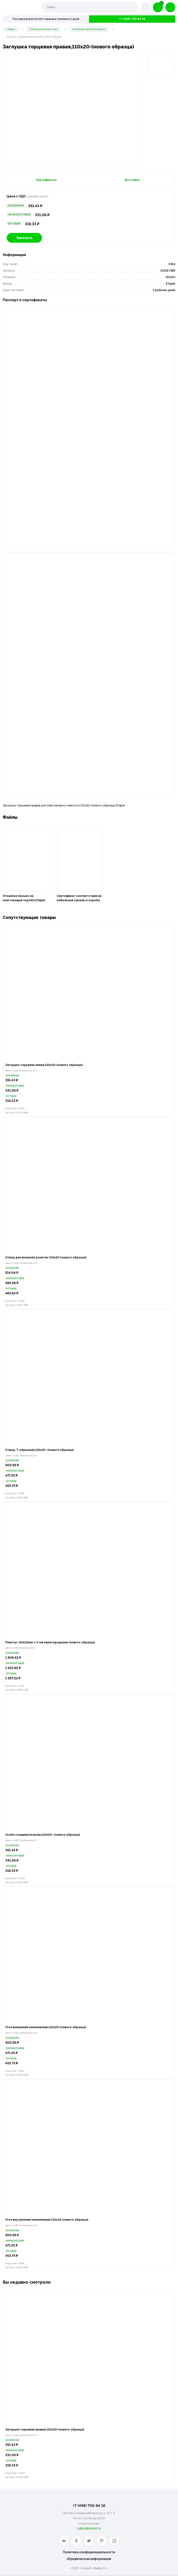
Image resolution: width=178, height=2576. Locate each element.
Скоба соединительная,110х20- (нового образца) (42, 1834)
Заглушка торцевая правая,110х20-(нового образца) (44, 2429)
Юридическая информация (89, 2559)
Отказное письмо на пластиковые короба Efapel (24, 898)
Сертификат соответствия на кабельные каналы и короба (79, 898)
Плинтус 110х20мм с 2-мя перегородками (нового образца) (50, 1642)
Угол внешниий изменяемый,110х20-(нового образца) (45, 2027)
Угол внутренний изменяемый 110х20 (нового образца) (46, 2219)
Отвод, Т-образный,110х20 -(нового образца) (39, 1450)
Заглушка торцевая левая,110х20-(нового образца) (44, 1065)
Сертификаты (46, 180)
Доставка (132, 180)
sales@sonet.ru (89, 2528)
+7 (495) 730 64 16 (132, 19)
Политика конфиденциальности (89, 2552)
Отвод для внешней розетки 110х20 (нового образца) (45, 1257)
